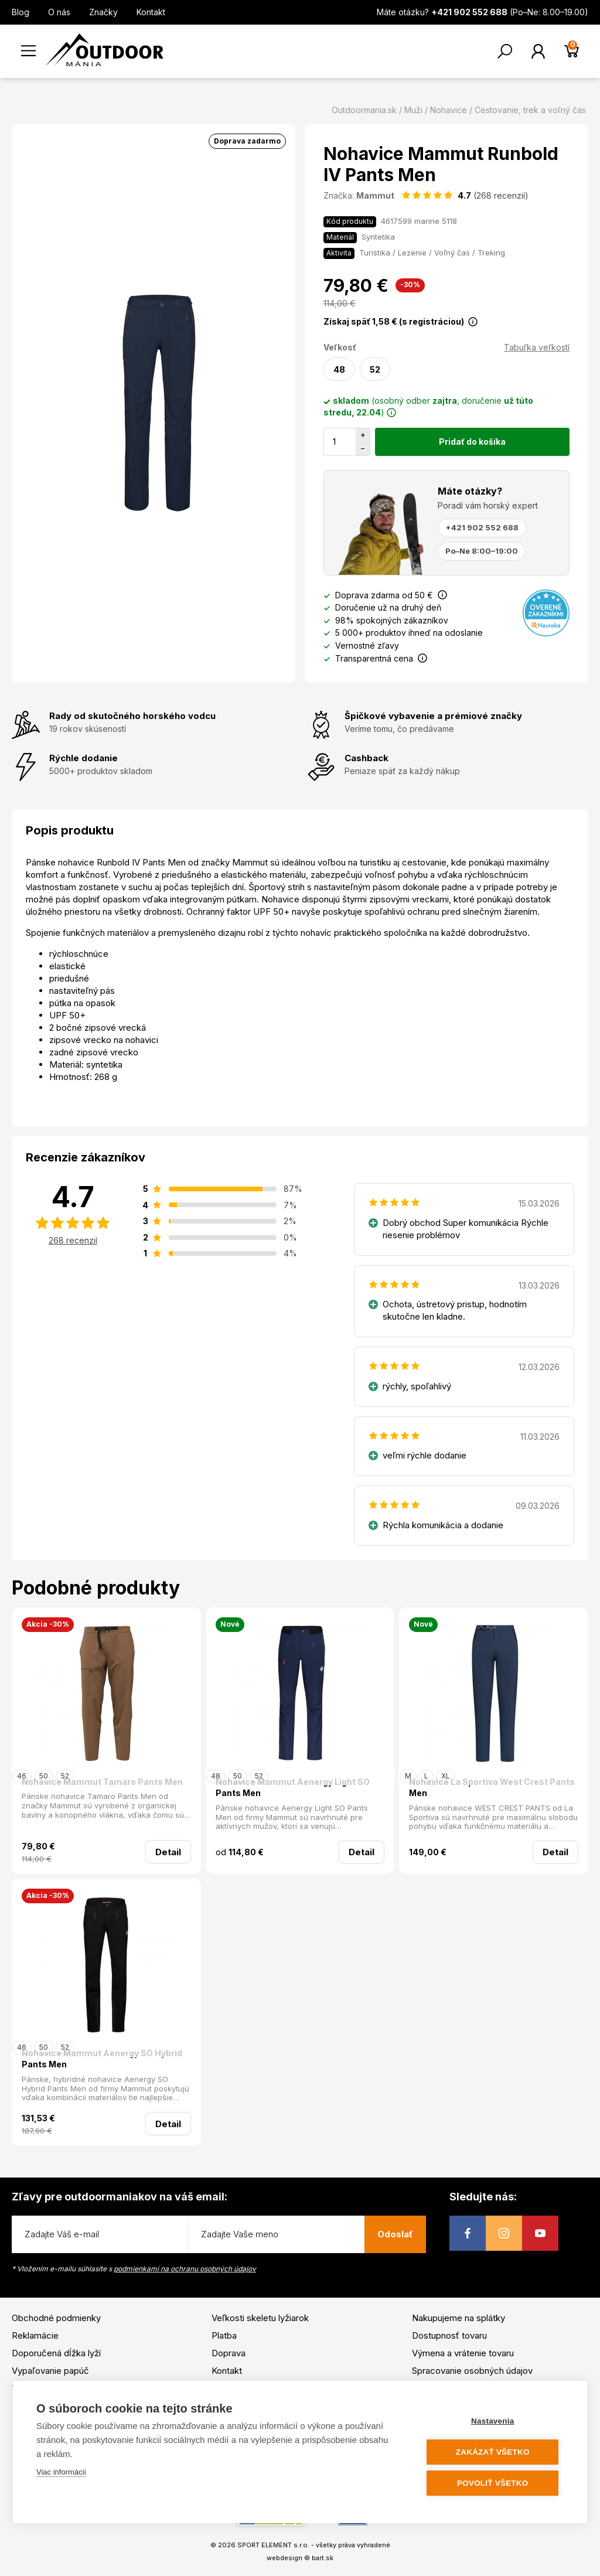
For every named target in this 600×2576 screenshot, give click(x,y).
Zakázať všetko (493, 2452)
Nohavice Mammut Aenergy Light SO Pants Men (293, 1787)
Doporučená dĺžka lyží (56, 2353)
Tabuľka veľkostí (537, 347)
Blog (20, 12)
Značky (103, 12)
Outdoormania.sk (364, 110)
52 (375, 369)
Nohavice (448, 110)
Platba (224, 2335)
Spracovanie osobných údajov (472, 2370)
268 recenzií (73, 1240)
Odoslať (395, 2234)
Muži (413, 110)
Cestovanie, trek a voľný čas (530, 110)
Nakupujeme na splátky (458, 2317)
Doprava (229, 2353)
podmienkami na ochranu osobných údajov (185, 2268)
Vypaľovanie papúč (50, 2370)
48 (339, 369)
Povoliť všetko (493, 2483)
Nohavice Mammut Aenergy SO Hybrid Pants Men (102, 2059)
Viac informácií (61, 2472)
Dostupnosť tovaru (449, 2335)
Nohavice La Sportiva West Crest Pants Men (492, 1787)
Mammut (375, 195)
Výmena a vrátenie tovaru (463, 2353)
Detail (168, 1852)
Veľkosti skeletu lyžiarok (260, 2317)
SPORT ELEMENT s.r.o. (273, 2545)
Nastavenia (493, 2421)
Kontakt (151, 12)
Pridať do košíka (472, 442)
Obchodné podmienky (56, 2317)
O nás (59, 12)
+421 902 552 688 (482, 527)
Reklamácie (35, 2335)
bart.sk (322, 2558)
